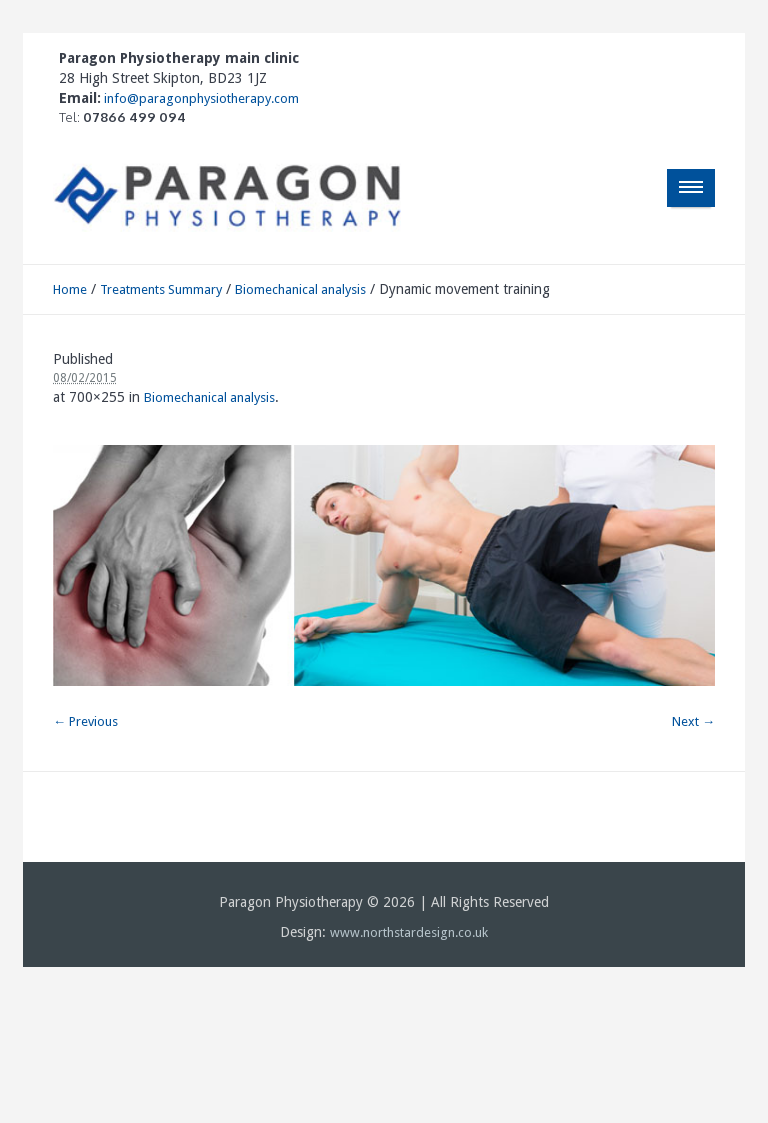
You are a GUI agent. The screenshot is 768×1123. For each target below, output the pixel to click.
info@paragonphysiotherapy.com (200, 98)
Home (70, 289)
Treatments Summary (161, 289)
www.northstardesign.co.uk (409, 932)
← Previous (85, 721)
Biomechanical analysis (300, 289)
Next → (693, 721)
